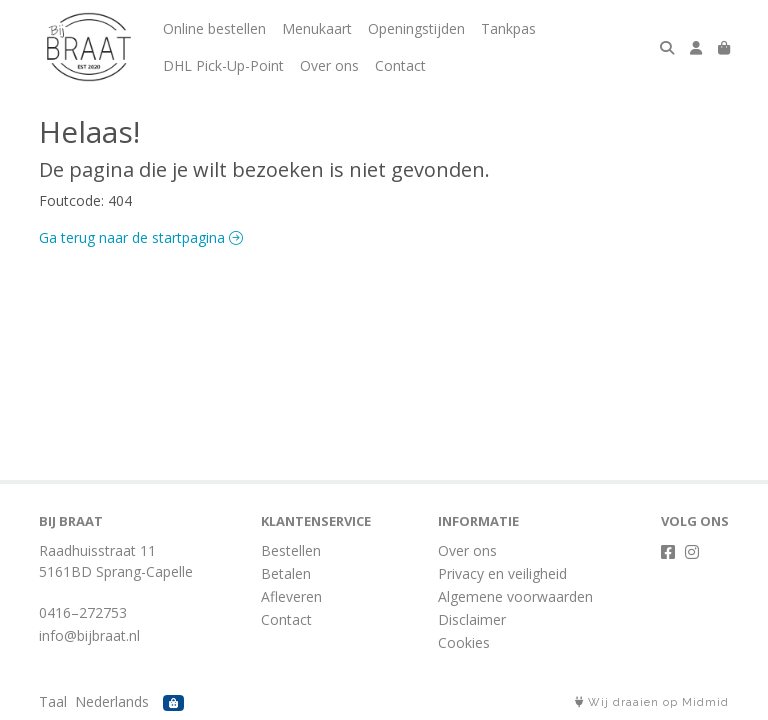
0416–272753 (83, 612)
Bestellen (291, 550)
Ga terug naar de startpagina (141, 237)
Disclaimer (472, 619)
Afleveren (291, 596)
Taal (53, 701)
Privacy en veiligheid (502, 573)
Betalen (286, 573)
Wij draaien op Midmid (652, 702)
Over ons (329, 65)
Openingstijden (416, 28)
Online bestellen (214, 28)
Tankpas (508, 28)
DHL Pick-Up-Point (223, 65)
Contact (400, 65)
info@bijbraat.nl (89, 635)
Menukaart (317, 28)
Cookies (464, 642)
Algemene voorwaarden (515, 596)
